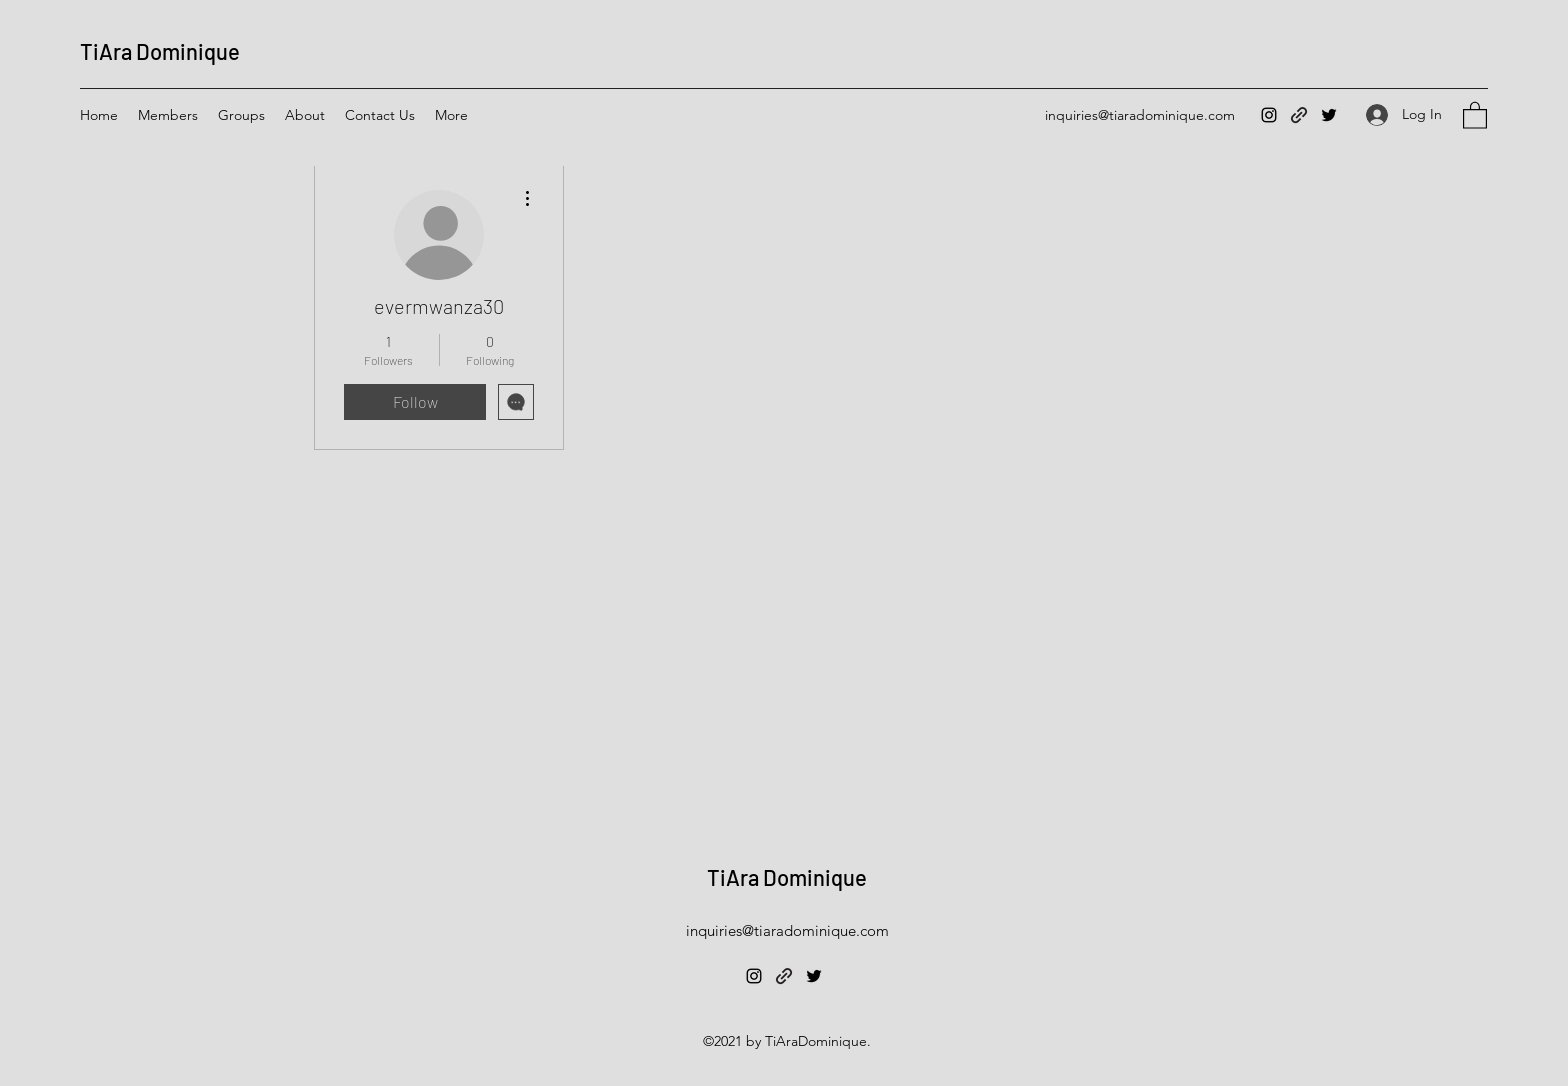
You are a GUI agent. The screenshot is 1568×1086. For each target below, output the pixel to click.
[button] (1475, 114)
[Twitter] (1329, 115)
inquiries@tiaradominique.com (1140, 115)
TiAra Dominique (160, 51)
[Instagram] (1269, 115)
